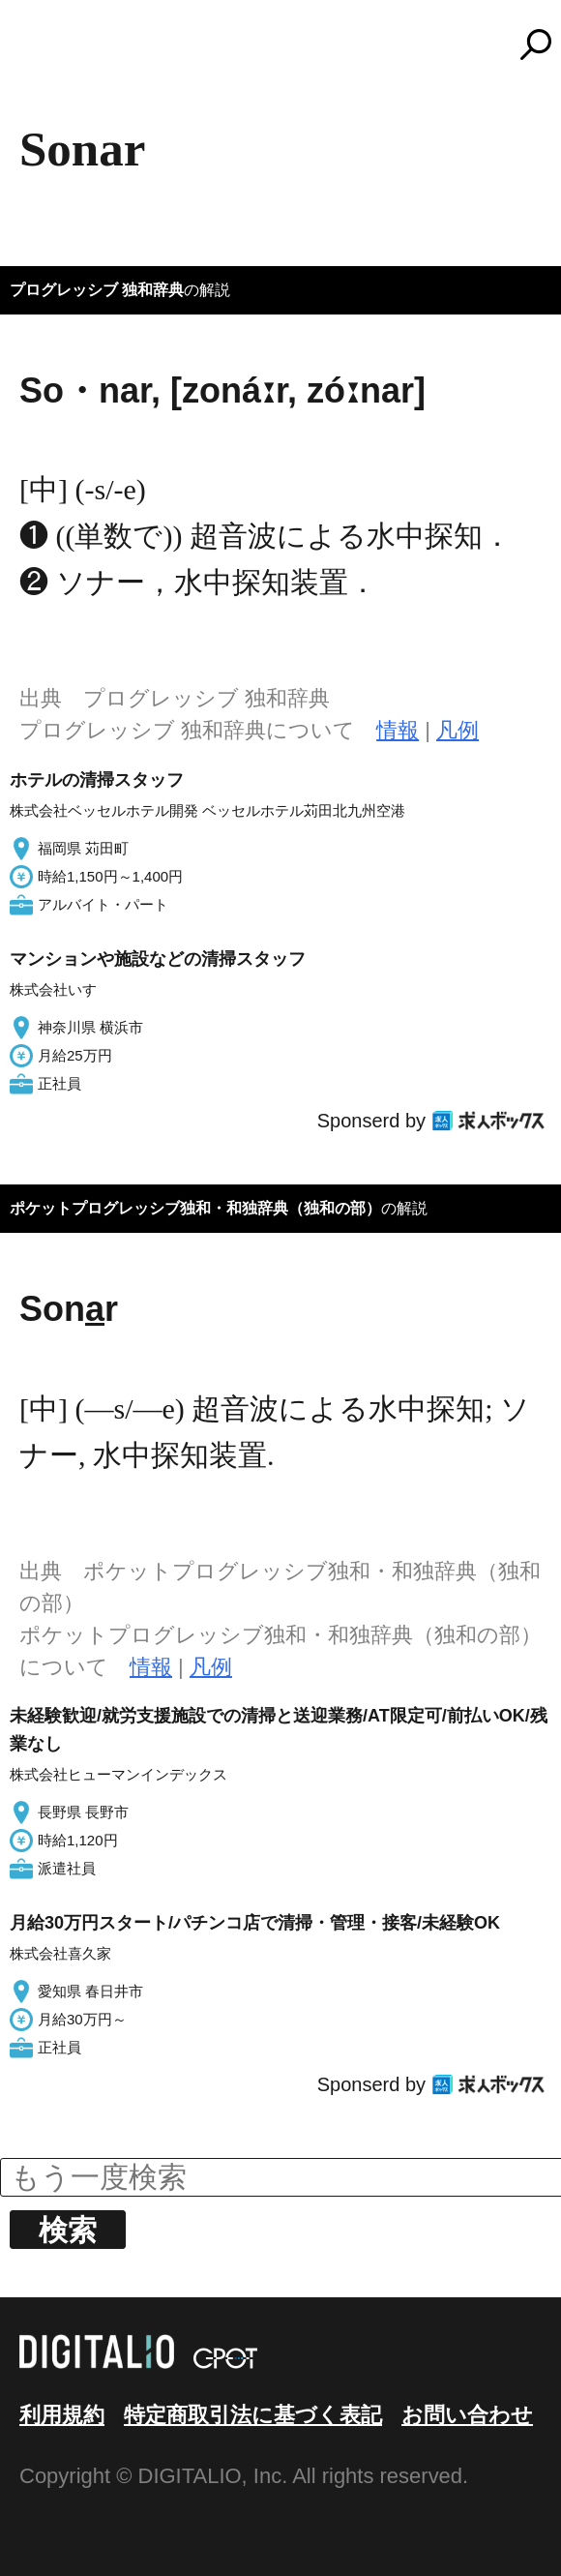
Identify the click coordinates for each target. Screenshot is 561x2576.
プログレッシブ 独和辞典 (97, 290)
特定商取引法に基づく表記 (253, 2415)
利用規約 (61, 2415)
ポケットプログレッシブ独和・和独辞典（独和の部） (195, 1208)
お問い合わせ (467, 2415)
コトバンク (289, 44)
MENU (48, 53)
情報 (397, 730)
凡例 (457, 730)
